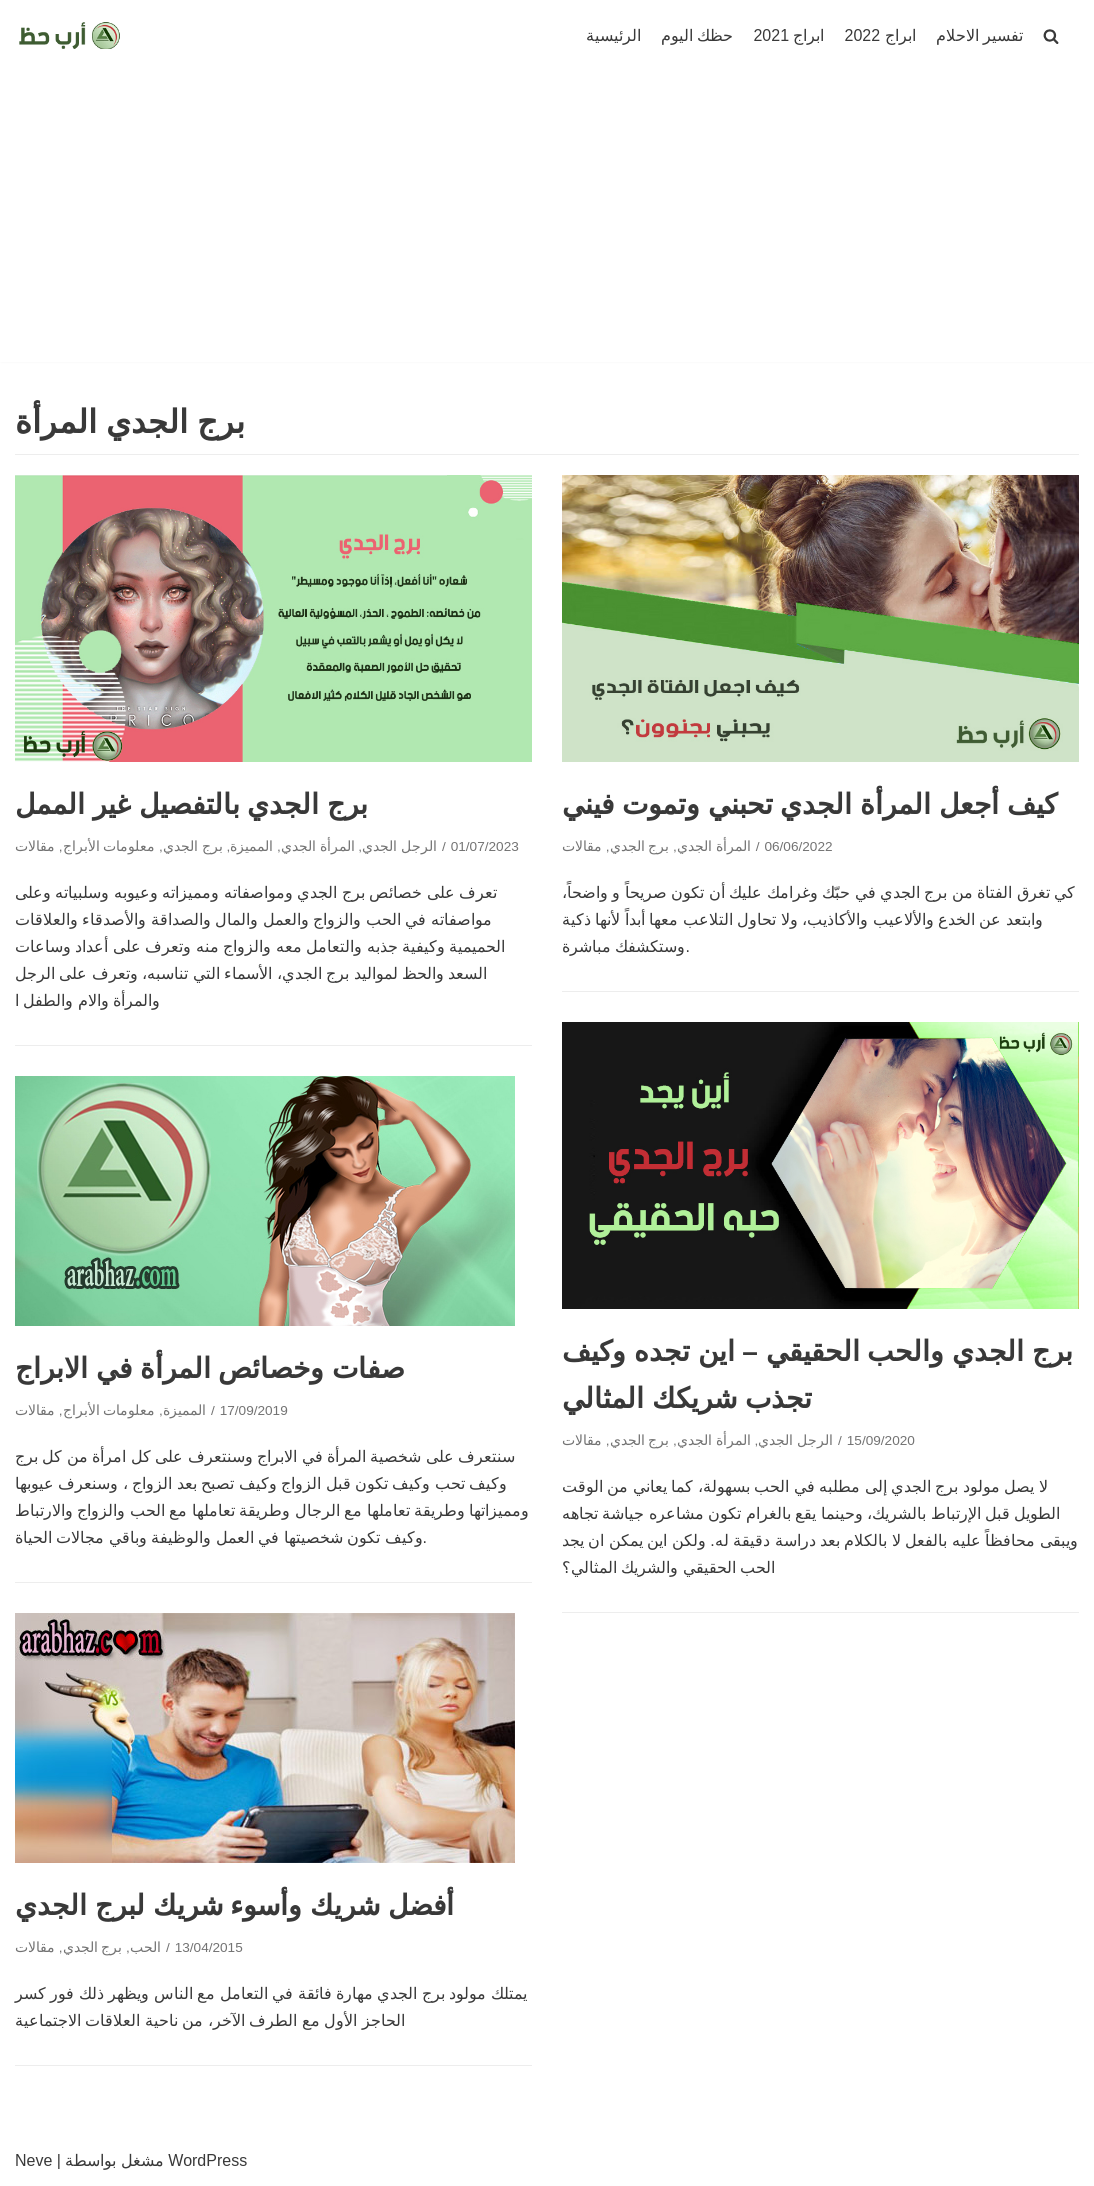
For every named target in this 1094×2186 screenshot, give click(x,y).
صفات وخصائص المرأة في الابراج (210, 1368)
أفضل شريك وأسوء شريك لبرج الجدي (234, 1905)
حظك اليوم (697, 35)
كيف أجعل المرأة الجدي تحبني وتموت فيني (809, 804)
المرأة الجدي (318, 846)
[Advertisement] (547, 222)
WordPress (207, 2160)
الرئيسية (613, 35)
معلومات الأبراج (109, 846)
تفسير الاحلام (979, 35)
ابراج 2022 (880, 35)
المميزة (251, 846)
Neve (33, 2160)
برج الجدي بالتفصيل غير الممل (191, 804)
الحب (145, 1947)
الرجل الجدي (399, 846)
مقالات (35, 846)
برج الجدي (193, 846)
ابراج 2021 (788, 35)
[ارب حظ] (69, 36)
